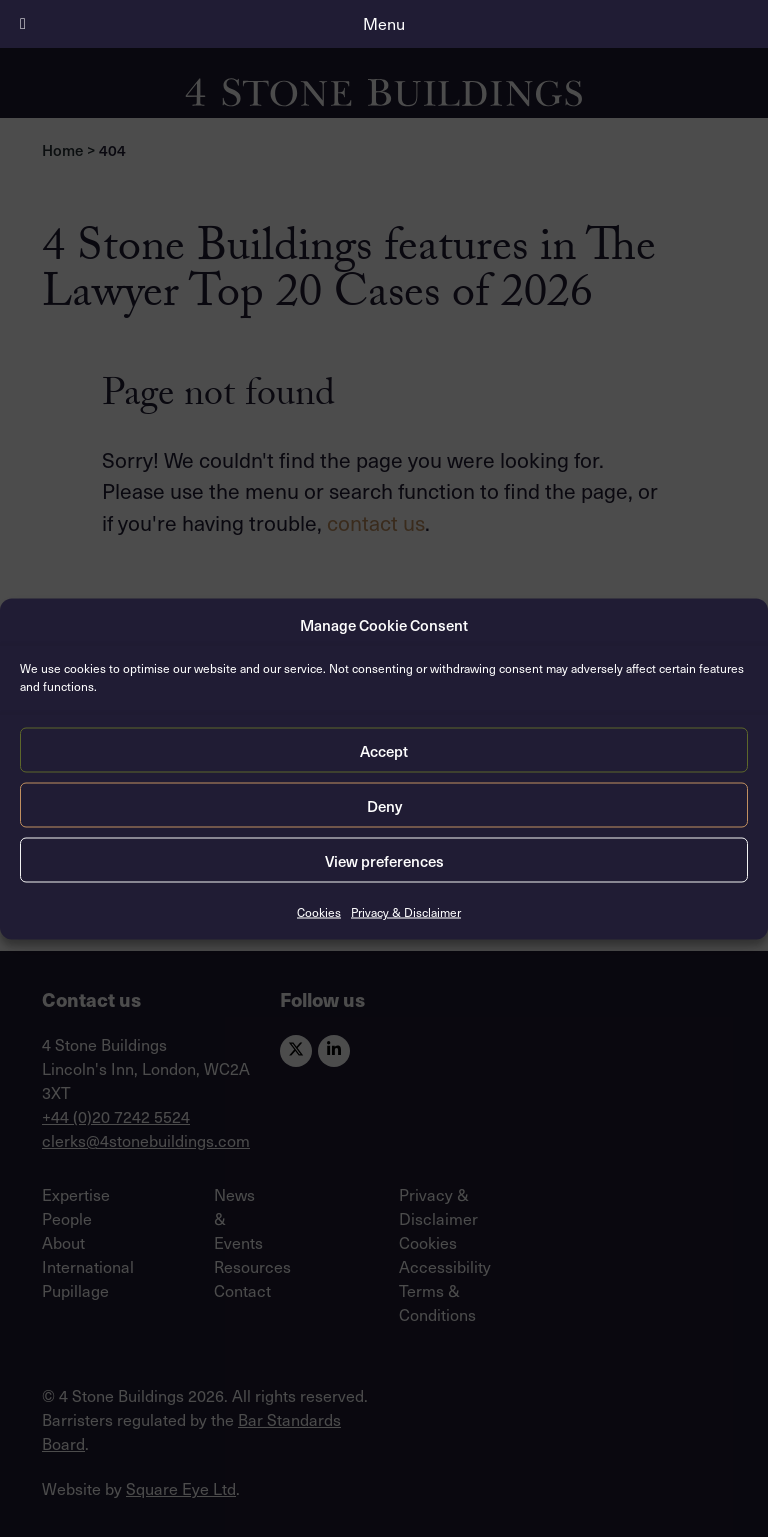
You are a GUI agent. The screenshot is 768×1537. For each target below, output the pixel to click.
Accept (384, 750)
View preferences (384, 860)
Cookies (319, 912)
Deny (384, 805)
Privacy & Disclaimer (406, 912)
